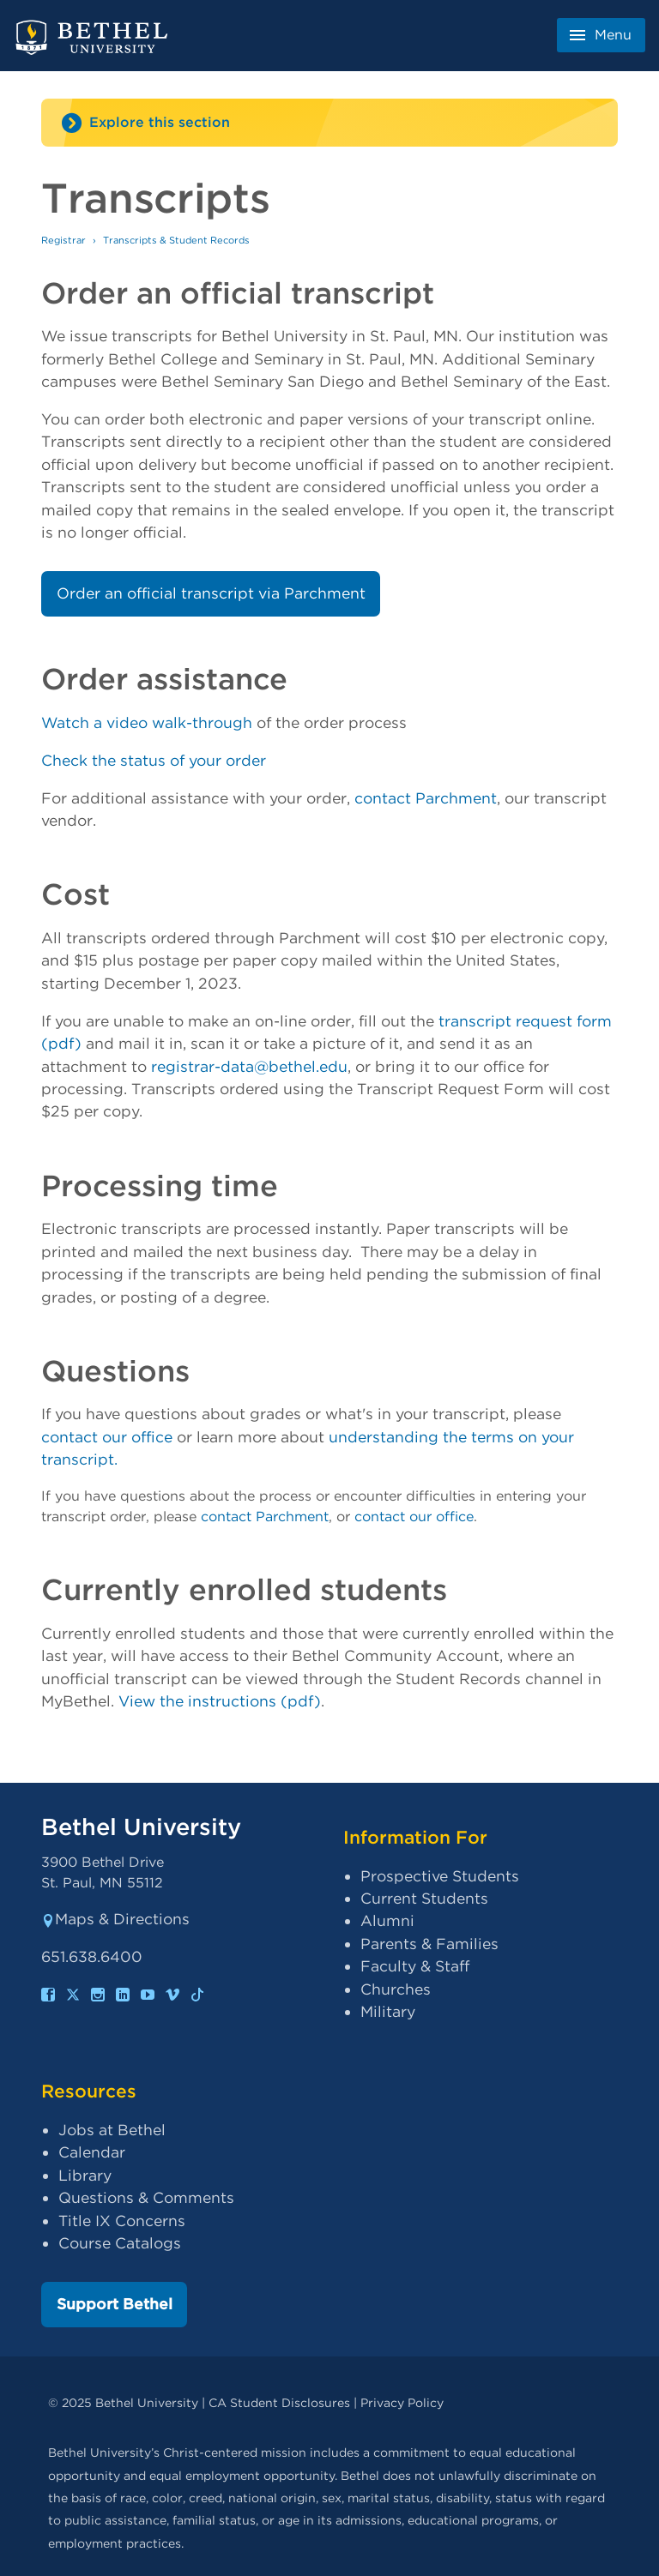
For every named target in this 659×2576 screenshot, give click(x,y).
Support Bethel (114, 2304)
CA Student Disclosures (279, 2402)
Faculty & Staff (414, 1966)
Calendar (91, 2152)
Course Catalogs (119, 2243)
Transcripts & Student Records (176, 240)
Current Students (424, 1898)
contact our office (106, 1437)
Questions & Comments (146, 2197)
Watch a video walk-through (146, 722)
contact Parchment (425, 798)
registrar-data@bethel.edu (249, 1066)
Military (387, 2011)
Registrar (63, 240)
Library (85, 2175)
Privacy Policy (402, 2402)
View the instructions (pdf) (219, 1701)
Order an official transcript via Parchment (211, 593)
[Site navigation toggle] (329, 123)
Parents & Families (429, 1944)
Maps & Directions (115, 1919)
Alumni (387, 1920)
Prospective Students (439, 1876)
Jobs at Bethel (112, 2130)
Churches (395, 1989)
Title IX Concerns (121, 2221)
